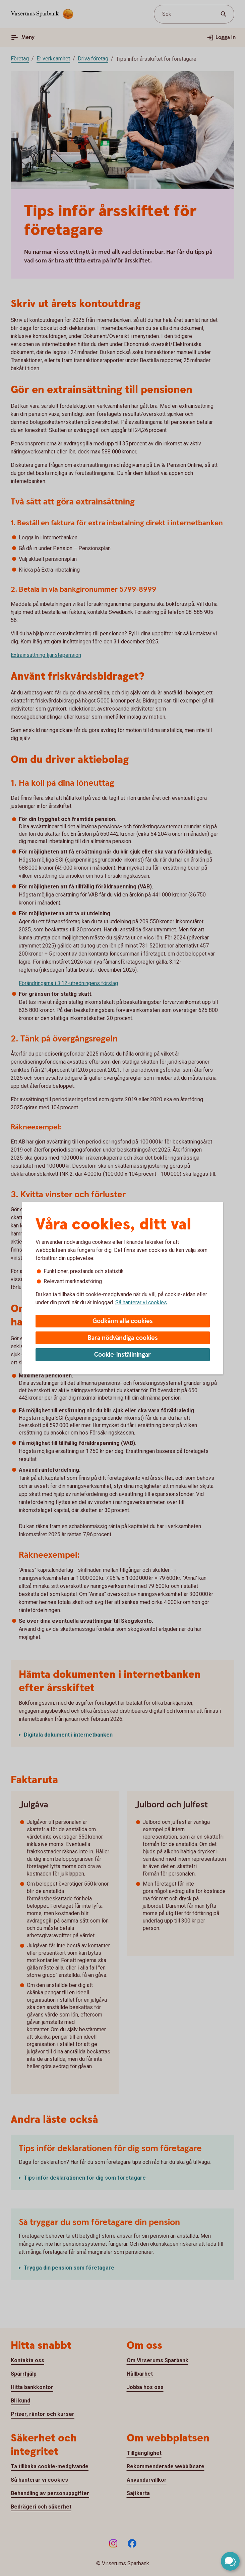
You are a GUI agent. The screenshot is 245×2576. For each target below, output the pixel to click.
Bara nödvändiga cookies (122, 1338)
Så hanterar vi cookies (141, 1302)
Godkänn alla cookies (123, 1321)
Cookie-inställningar (122, 1355)
